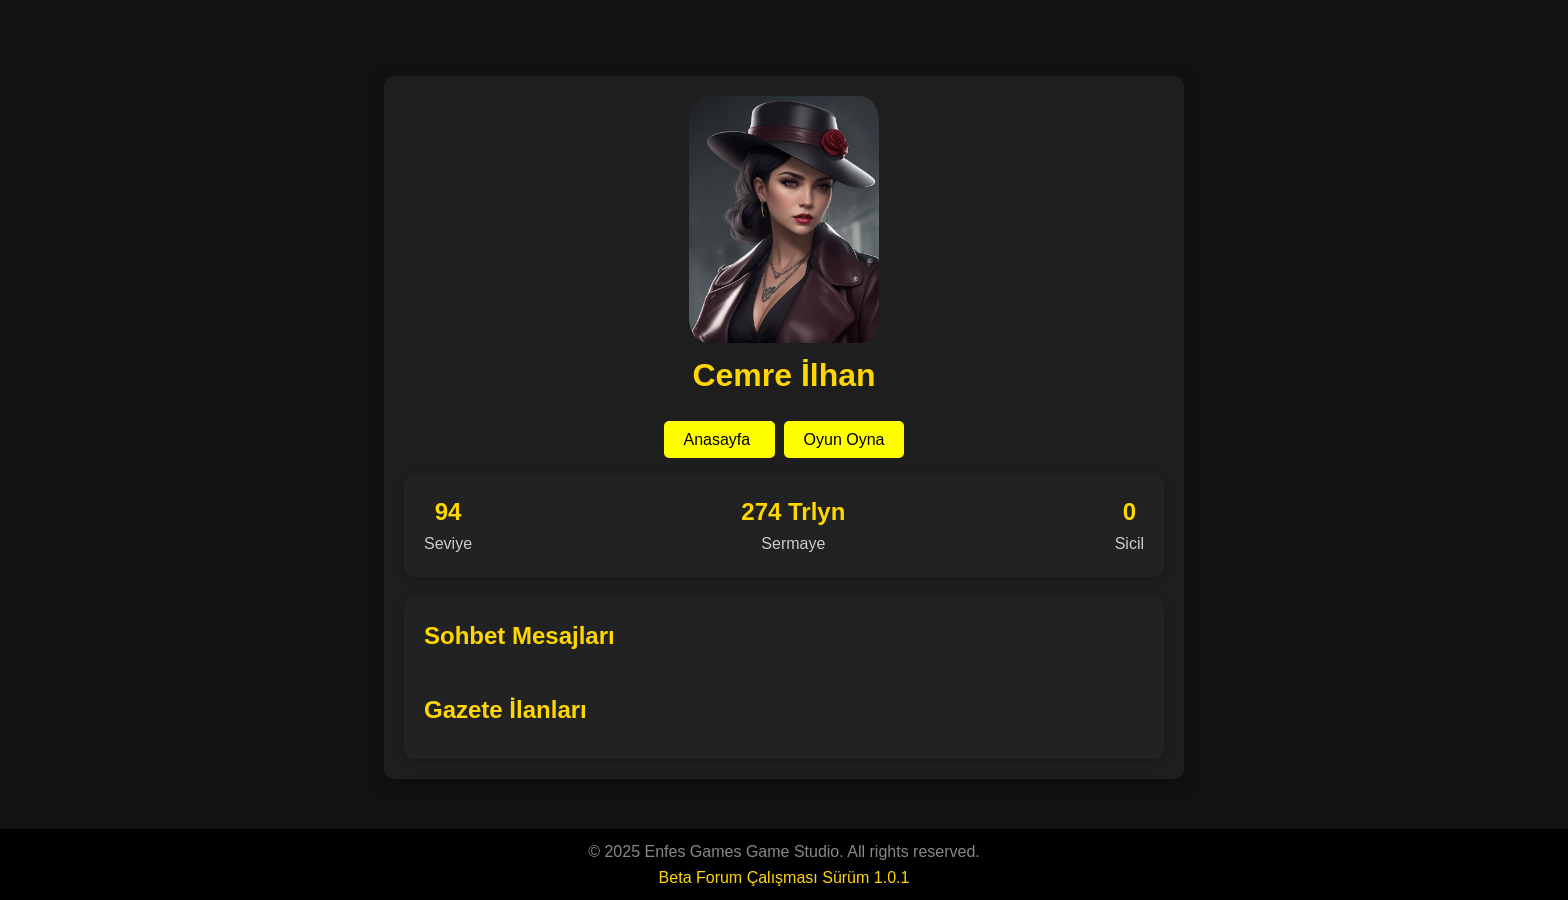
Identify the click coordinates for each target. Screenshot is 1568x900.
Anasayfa (719, 439)
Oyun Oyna (844, 439)
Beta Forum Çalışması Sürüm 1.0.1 (784, 877)
